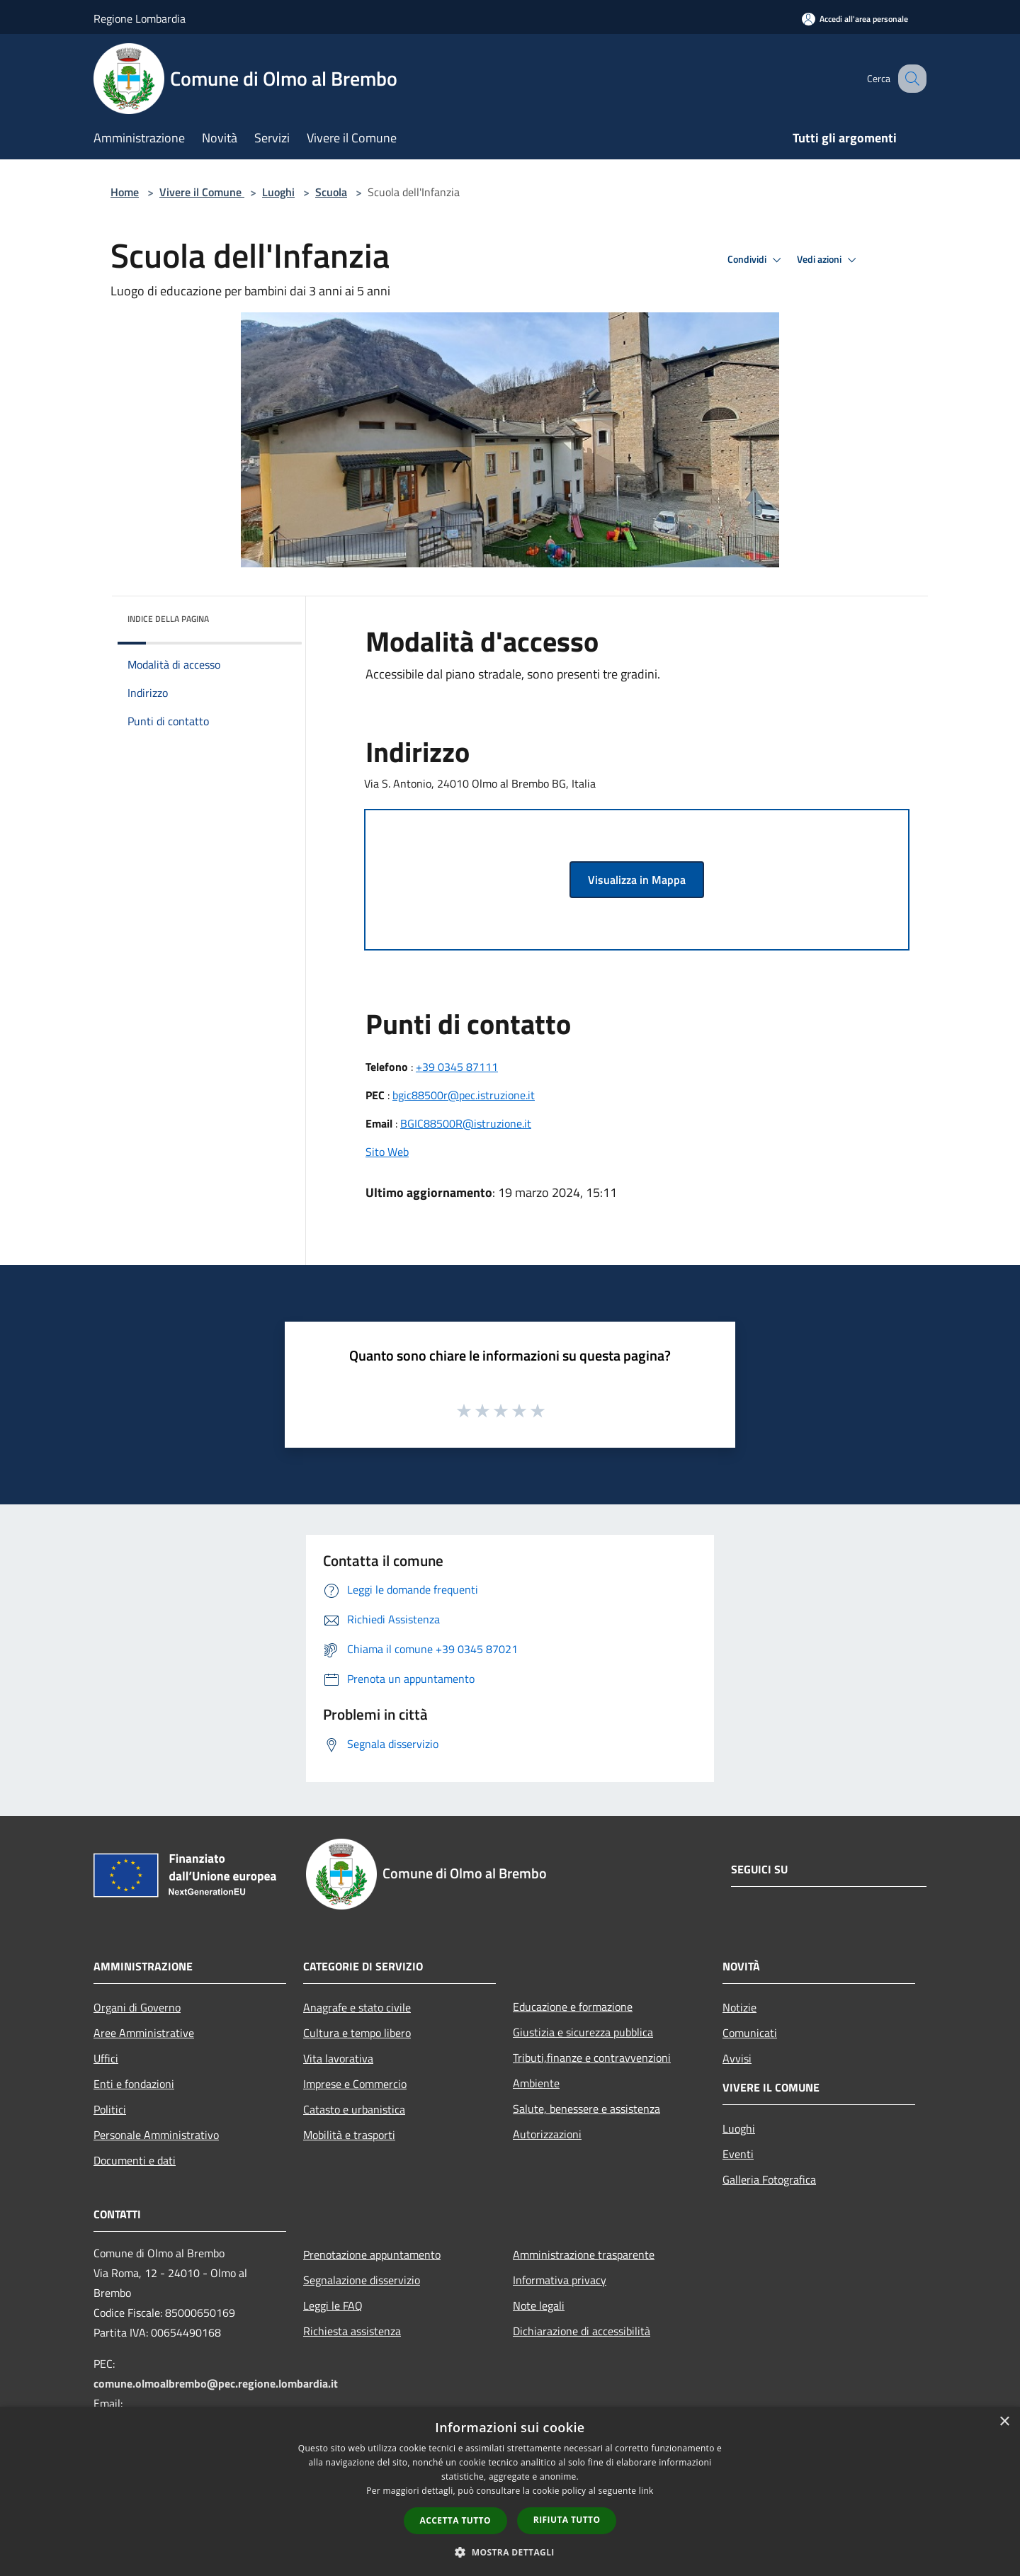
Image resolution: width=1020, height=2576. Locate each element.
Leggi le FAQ (333, 2305)
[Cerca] (909, 79)
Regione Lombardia (140, 18)
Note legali (539, 2305)
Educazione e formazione (573, 2006)
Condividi (756, 259)
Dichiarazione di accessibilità (581, 2330)
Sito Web (387, 1151)
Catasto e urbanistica (354, 2109)
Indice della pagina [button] (168, 618)
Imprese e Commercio (355, 2083)
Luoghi (278, 191)
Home (124, 191)
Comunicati (749, 2032)
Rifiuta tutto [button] (567, 2520)
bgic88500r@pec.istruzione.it (463, 1094)
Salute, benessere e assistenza (586, 2108)
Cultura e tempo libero (357, 2032)
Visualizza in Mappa (637, 879)
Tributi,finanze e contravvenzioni (592, 2057)
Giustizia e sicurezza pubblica (583, 2032)
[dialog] (510, 2491)
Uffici (106, 2058)
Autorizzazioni (547, 2134)
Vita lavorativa (338, 2058)
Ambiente (536, 2083)
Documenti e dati (135, 2160)
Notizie (739, 2007)
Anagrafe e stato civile (357, 2007)
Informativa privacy (559, 2279)
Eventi (738, 2153)
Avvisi (737, 2058)
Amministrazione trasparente (583, 2254)
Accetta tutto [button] (455, 2520)
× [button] (1004, 2422)
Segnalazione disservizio (361, 2279)
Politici (110, 2109)
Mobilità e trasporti (349, 2134)
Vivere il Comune (201, 191)
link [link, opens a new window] (646, 2491)
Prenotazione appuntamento (372, 2254)
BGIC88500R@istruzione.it (465, 1123)
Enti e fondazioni (134, 2083)
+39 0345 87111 (457, 1066)
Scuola (331, 191)
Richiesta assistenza (352, 2330)
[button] (510, 2552)
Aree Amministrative (144, 2032)
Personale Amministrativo (156, 2134)
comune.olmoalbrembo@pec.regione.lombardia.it (216, 2383)
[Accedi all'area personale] (854, 18)
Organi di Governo (137, 2007)
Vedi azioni (829, 259)
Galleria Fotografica (769, 2179)
